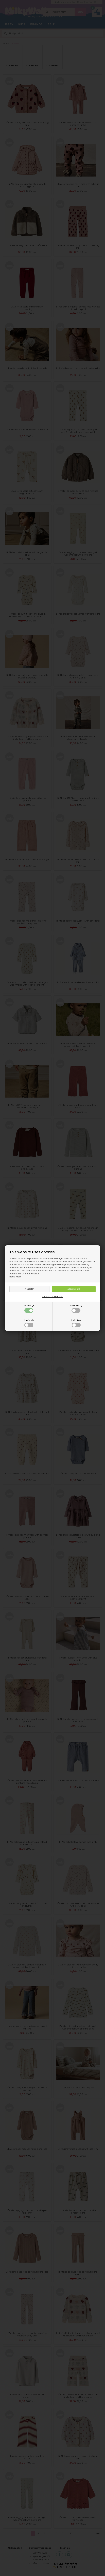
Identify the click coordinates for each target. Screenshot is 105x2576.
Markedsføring (76, 1308)
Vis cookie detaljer (52, 1296)
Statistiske (76, 1323)
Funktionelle (29, 1323)
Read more (15, 1276)
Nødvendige (29, 1308)
